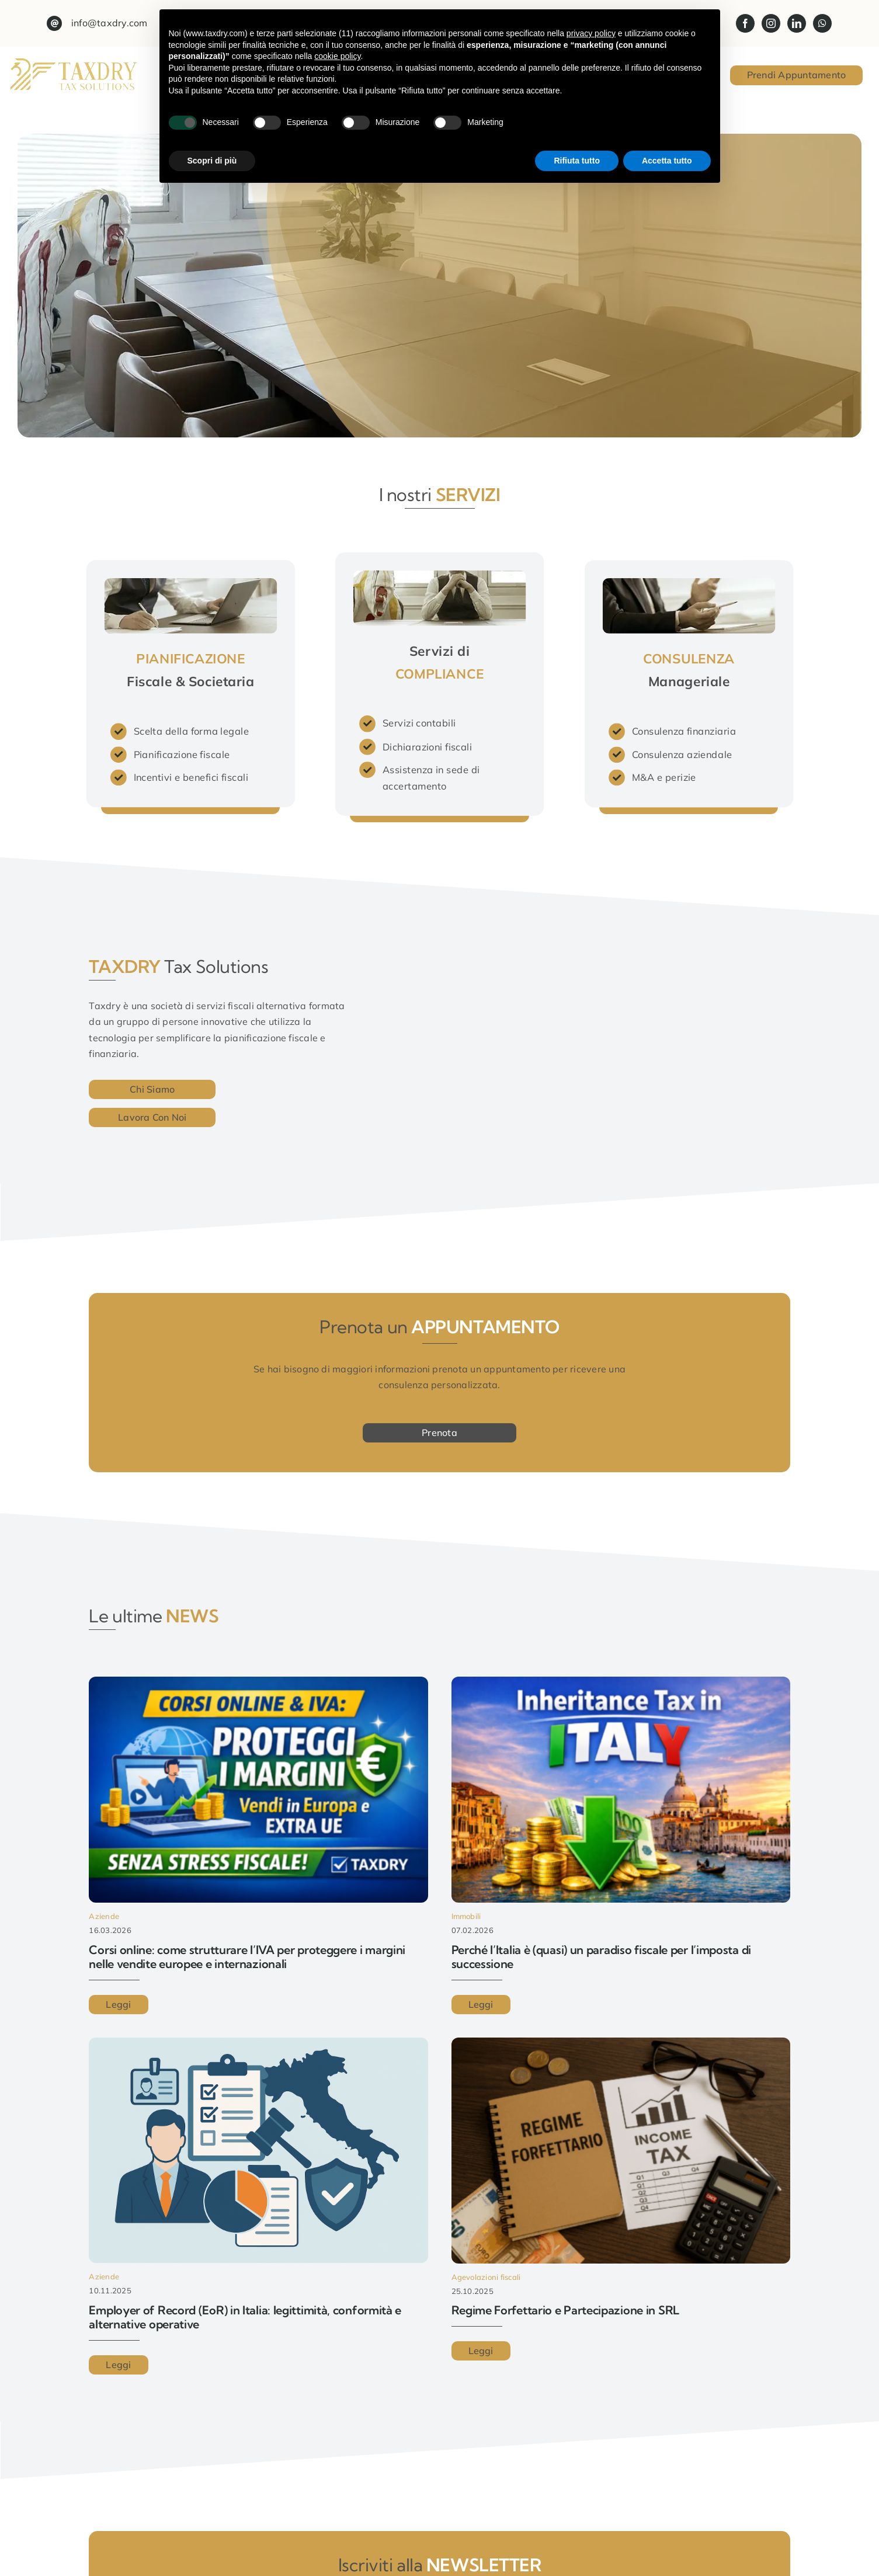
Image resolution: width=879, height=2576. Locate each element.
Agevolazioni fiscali (486, 2277)
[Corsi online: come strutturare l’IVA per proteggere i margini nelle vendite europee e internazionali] (258, 1684)
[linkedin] (797, 23)
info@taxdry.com (109, 23)
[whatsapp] (822, 23)
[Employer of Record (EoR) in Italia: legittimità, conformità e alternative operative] (258, 2045)
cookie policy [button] (337, 56)
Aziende (104, 1916)
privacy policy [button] (591, 33)
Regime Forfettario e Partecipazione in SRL (565, 2310)
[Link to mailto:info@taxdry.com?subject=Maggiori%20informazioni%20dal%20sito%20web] (54, 23)
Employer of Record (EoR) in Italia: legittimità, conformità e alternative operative (245, 2317)
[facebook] (745, 23)
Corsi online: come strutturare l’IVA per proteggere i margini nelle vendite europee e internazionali (247, 1956)
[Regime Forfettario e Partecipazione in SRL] (620, 2045)
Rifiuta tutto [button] (577, 160)
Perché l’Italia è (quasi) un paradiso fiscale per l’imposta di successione (601, 1956)
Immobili (466, 1916)
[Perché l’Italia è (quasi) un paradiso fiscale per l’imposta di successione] (620, 1684)
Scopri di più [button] (212, 160)
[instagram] (771, 23)
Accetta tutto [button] (667, 160)
